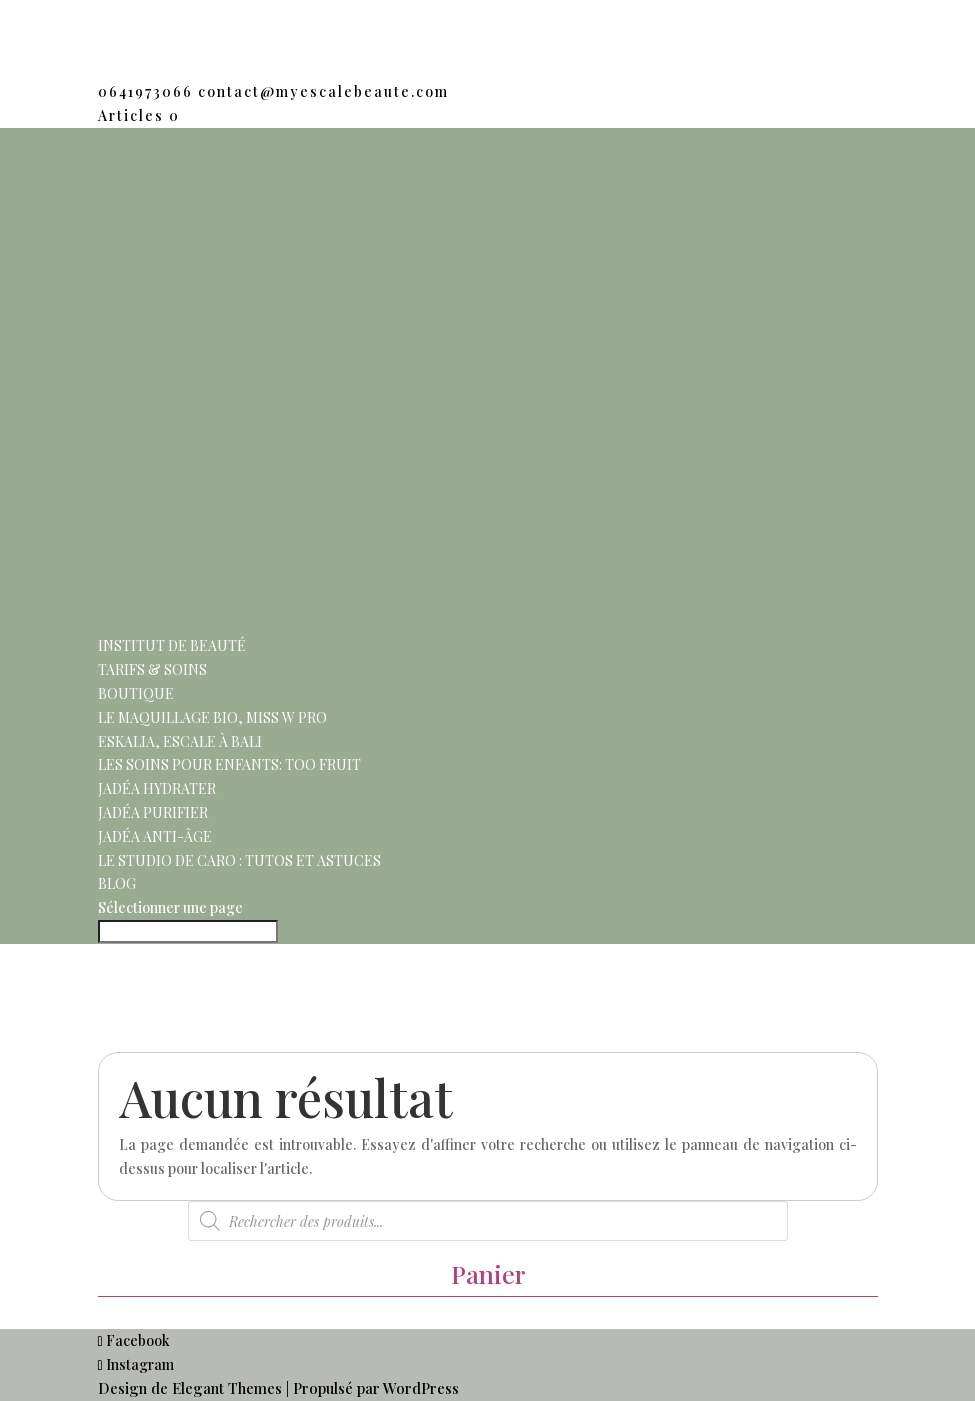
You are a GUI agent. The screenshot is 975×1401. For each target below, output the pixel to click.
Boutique (136, 693)
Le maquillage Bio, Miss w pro (212, 717)
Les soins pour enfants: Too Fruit (229, 764)
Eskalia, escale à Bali (180, 741)
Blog (117, 883)
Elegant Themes (227, 1388)
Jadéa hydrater (157, 788)
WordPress (421, 1388)
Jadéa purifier (153, 812)
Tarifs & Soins (152, 669)
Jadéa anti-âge (155, 836)
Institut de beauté (172, 645)
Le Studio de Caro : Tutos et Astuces (239, 860)
